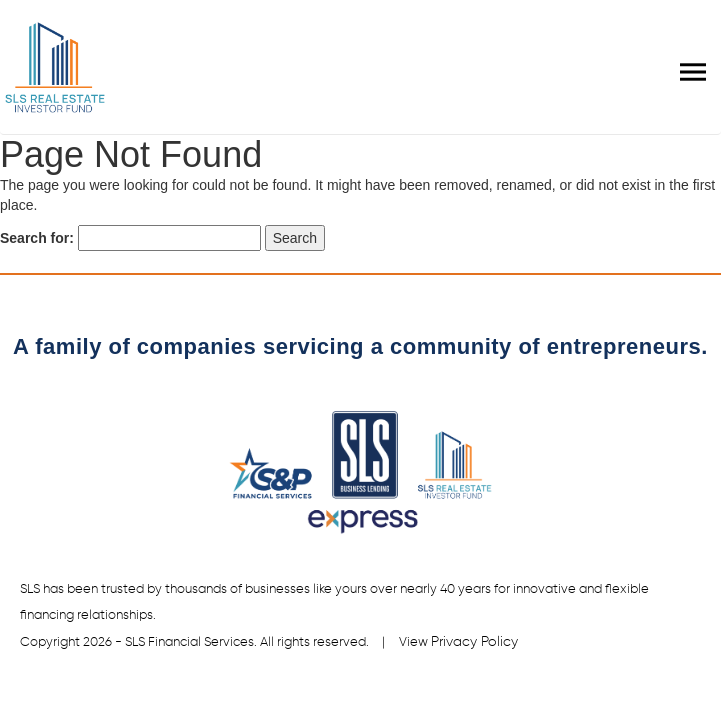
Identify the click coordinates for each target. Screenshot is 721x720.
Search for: (37, 238)
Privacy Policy (475, 642)
